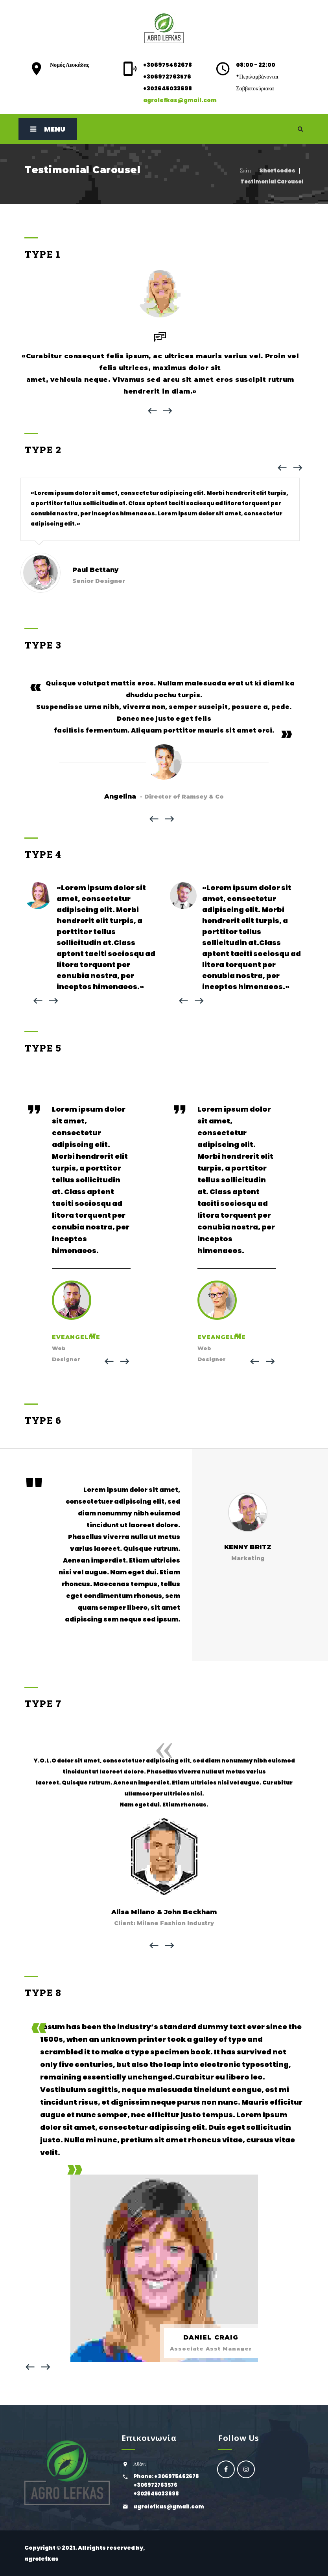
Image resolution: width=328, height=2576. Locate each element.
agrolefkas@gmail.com (180, 100)
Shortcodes (277, 170)
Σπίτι (245, 170)
